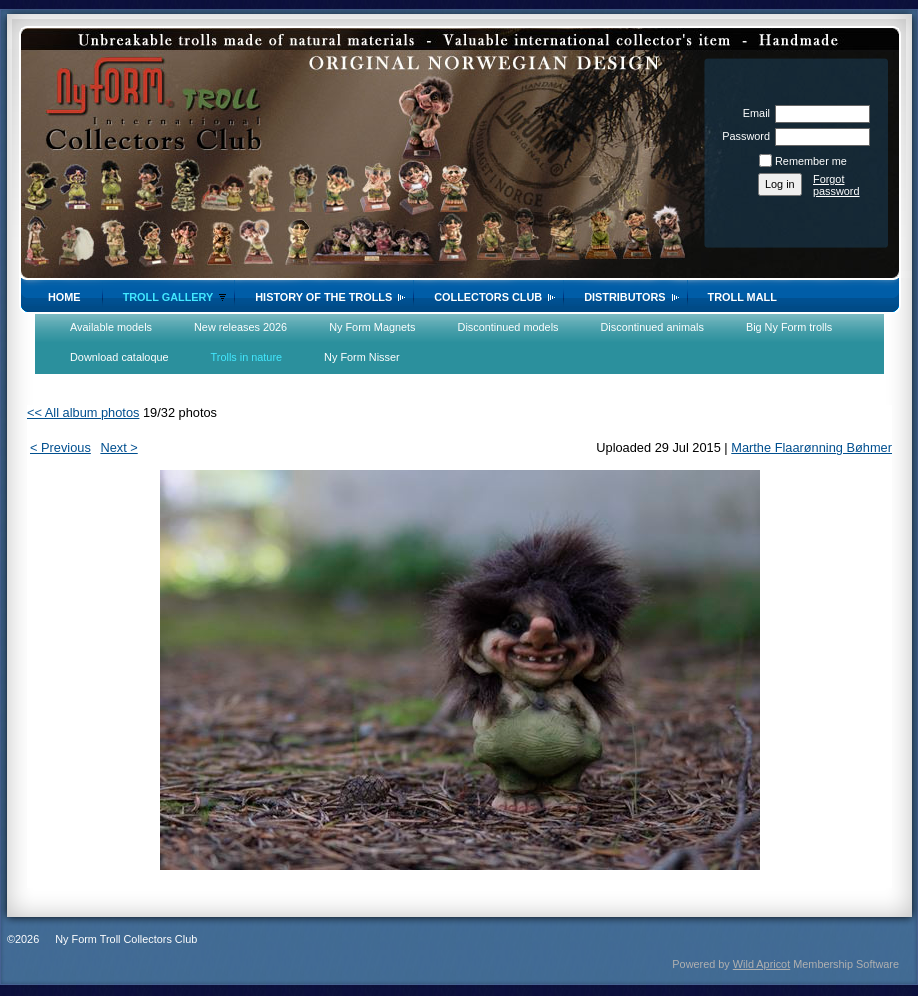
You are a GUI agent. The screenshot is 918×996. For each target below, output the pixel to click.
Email (753, 113)
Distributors (624, 297)
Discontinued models (508, 327)
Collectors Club (488, 297)
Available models (111, 327)
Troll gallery (168, 297)
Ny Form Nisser (362, 357)
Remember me (811, 161)
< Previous (60, 447)
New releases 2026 (240, 327)
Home (64, 297)
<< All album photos (83, 412)
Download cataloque (119, 357)
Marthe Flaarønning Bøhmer (811, 447)
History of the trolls (323, 297)
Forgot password (836, 185)
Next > (118, 447)
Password (742, 136)
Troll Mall (742, 297)
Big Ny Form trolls (789, 327)
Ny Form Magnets (372, 327)
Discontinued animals (652, 327)
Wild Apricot (761, 964)
